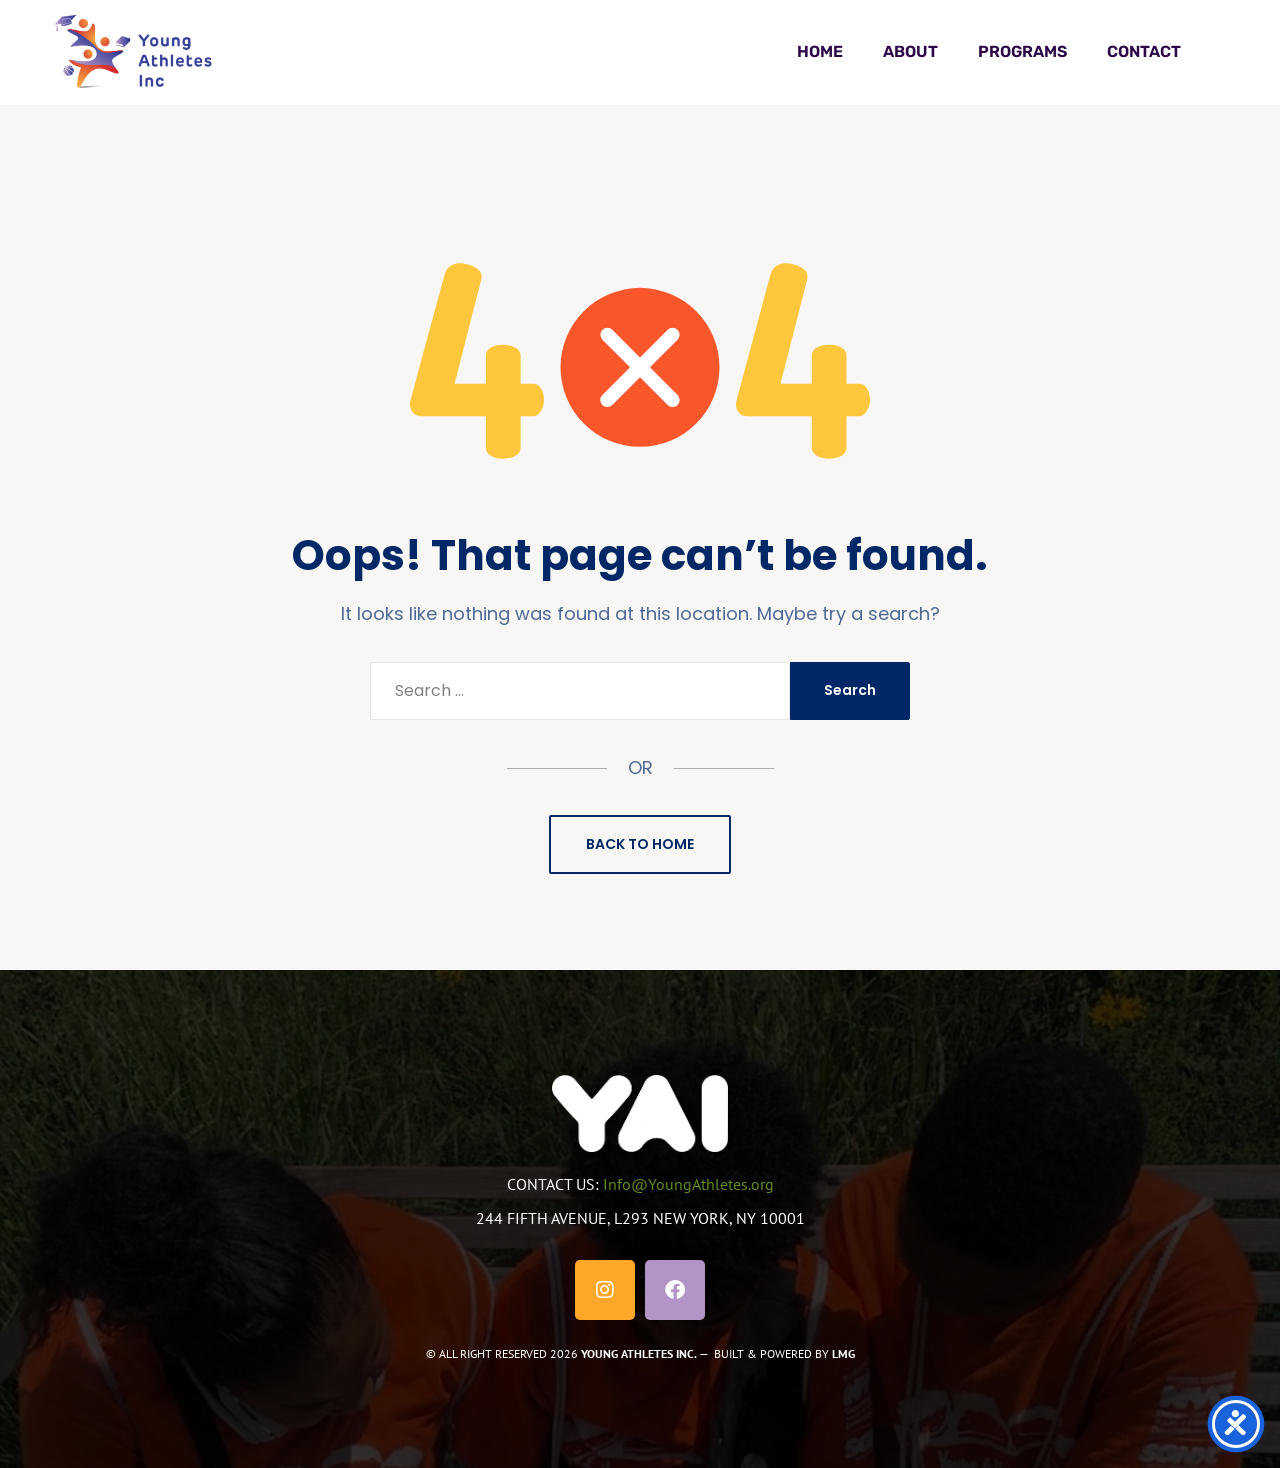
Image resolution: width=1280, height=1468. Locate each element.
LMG (843, 1353)
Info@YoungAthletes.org (688, 1184)
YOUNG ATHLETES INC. (639, 1353)
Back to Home (640, 844)
